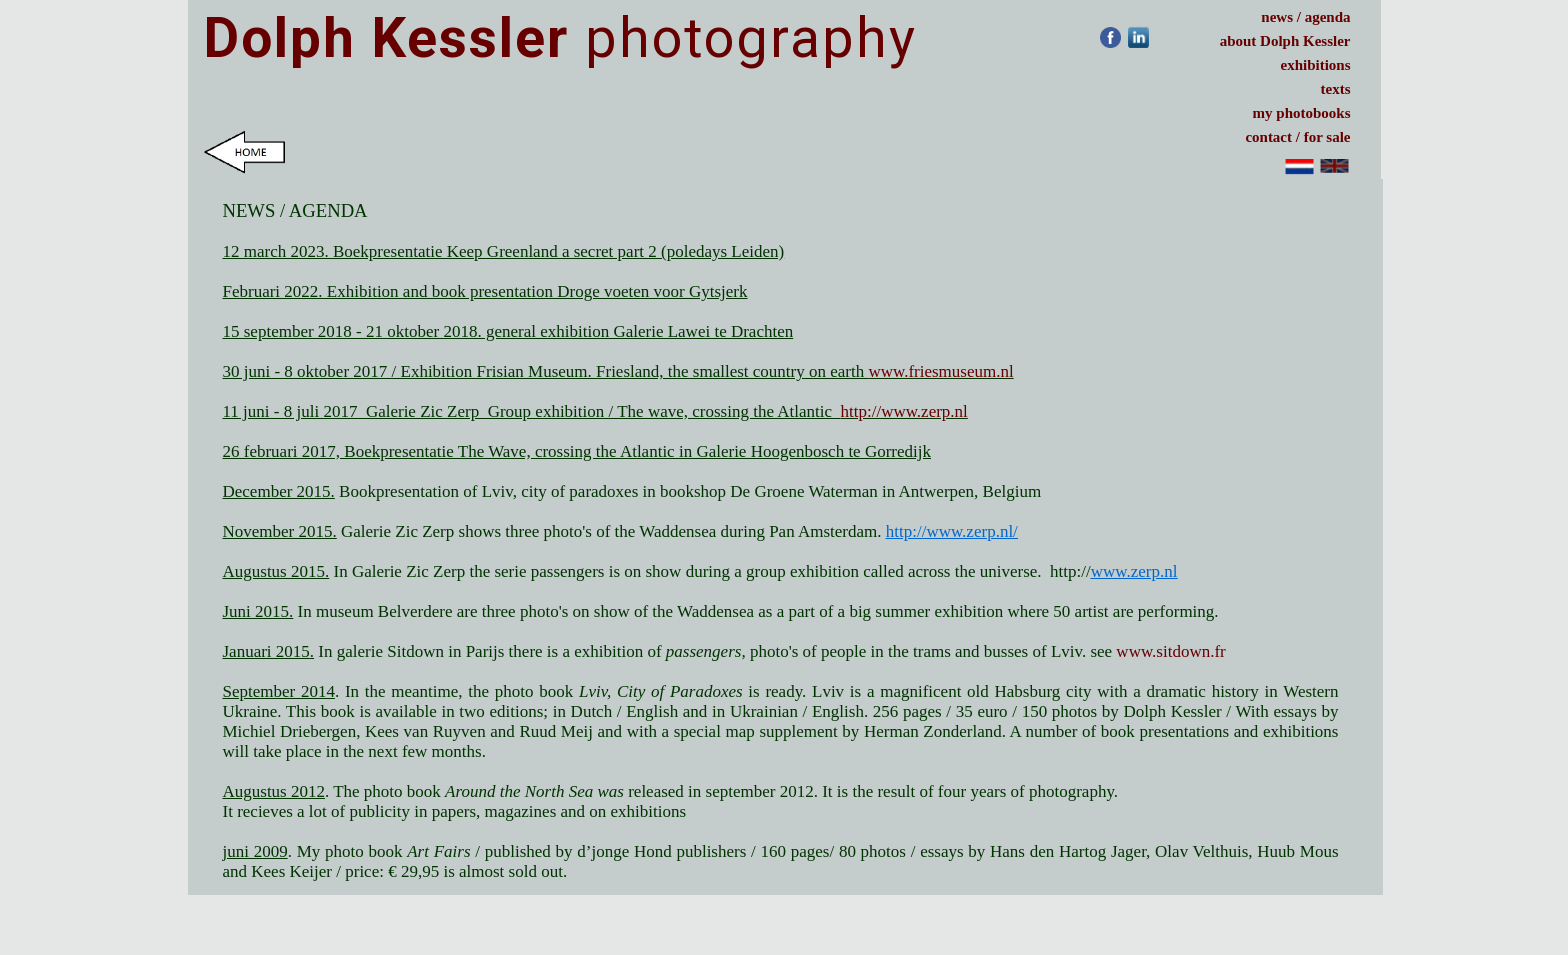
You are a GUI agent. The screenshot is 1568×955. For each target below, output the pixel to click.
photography (560, 38)
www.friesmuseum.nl (940, 371)
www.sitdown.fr (1170, 651)
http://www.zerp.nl (904, 411)
